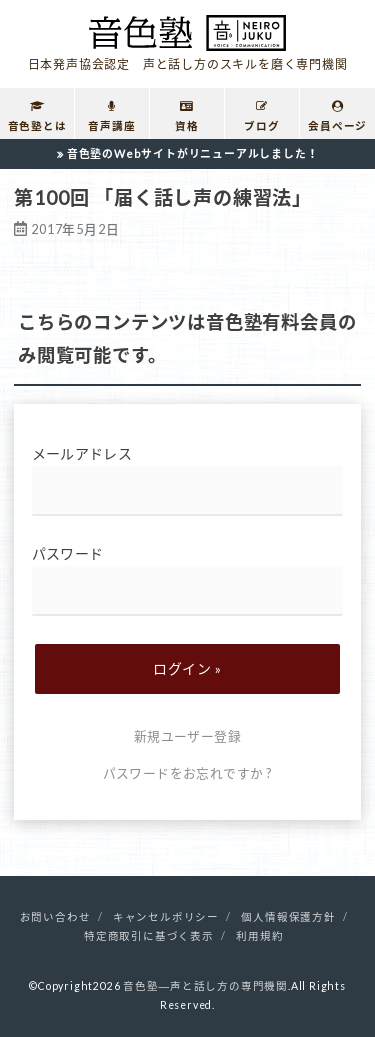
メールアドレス (188, 480)
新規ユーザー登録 (187, 736)
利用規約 (259, 936)
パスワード (188, 580)
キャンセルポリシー (166, 917)
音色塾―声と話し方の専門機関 (205, 986)
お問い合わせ (55, 917)
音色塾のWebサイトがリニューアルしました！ (193, 153)
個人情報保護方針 (288, 917)
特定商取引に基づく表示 (149, 936)
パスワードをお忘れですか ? (188, 773)
